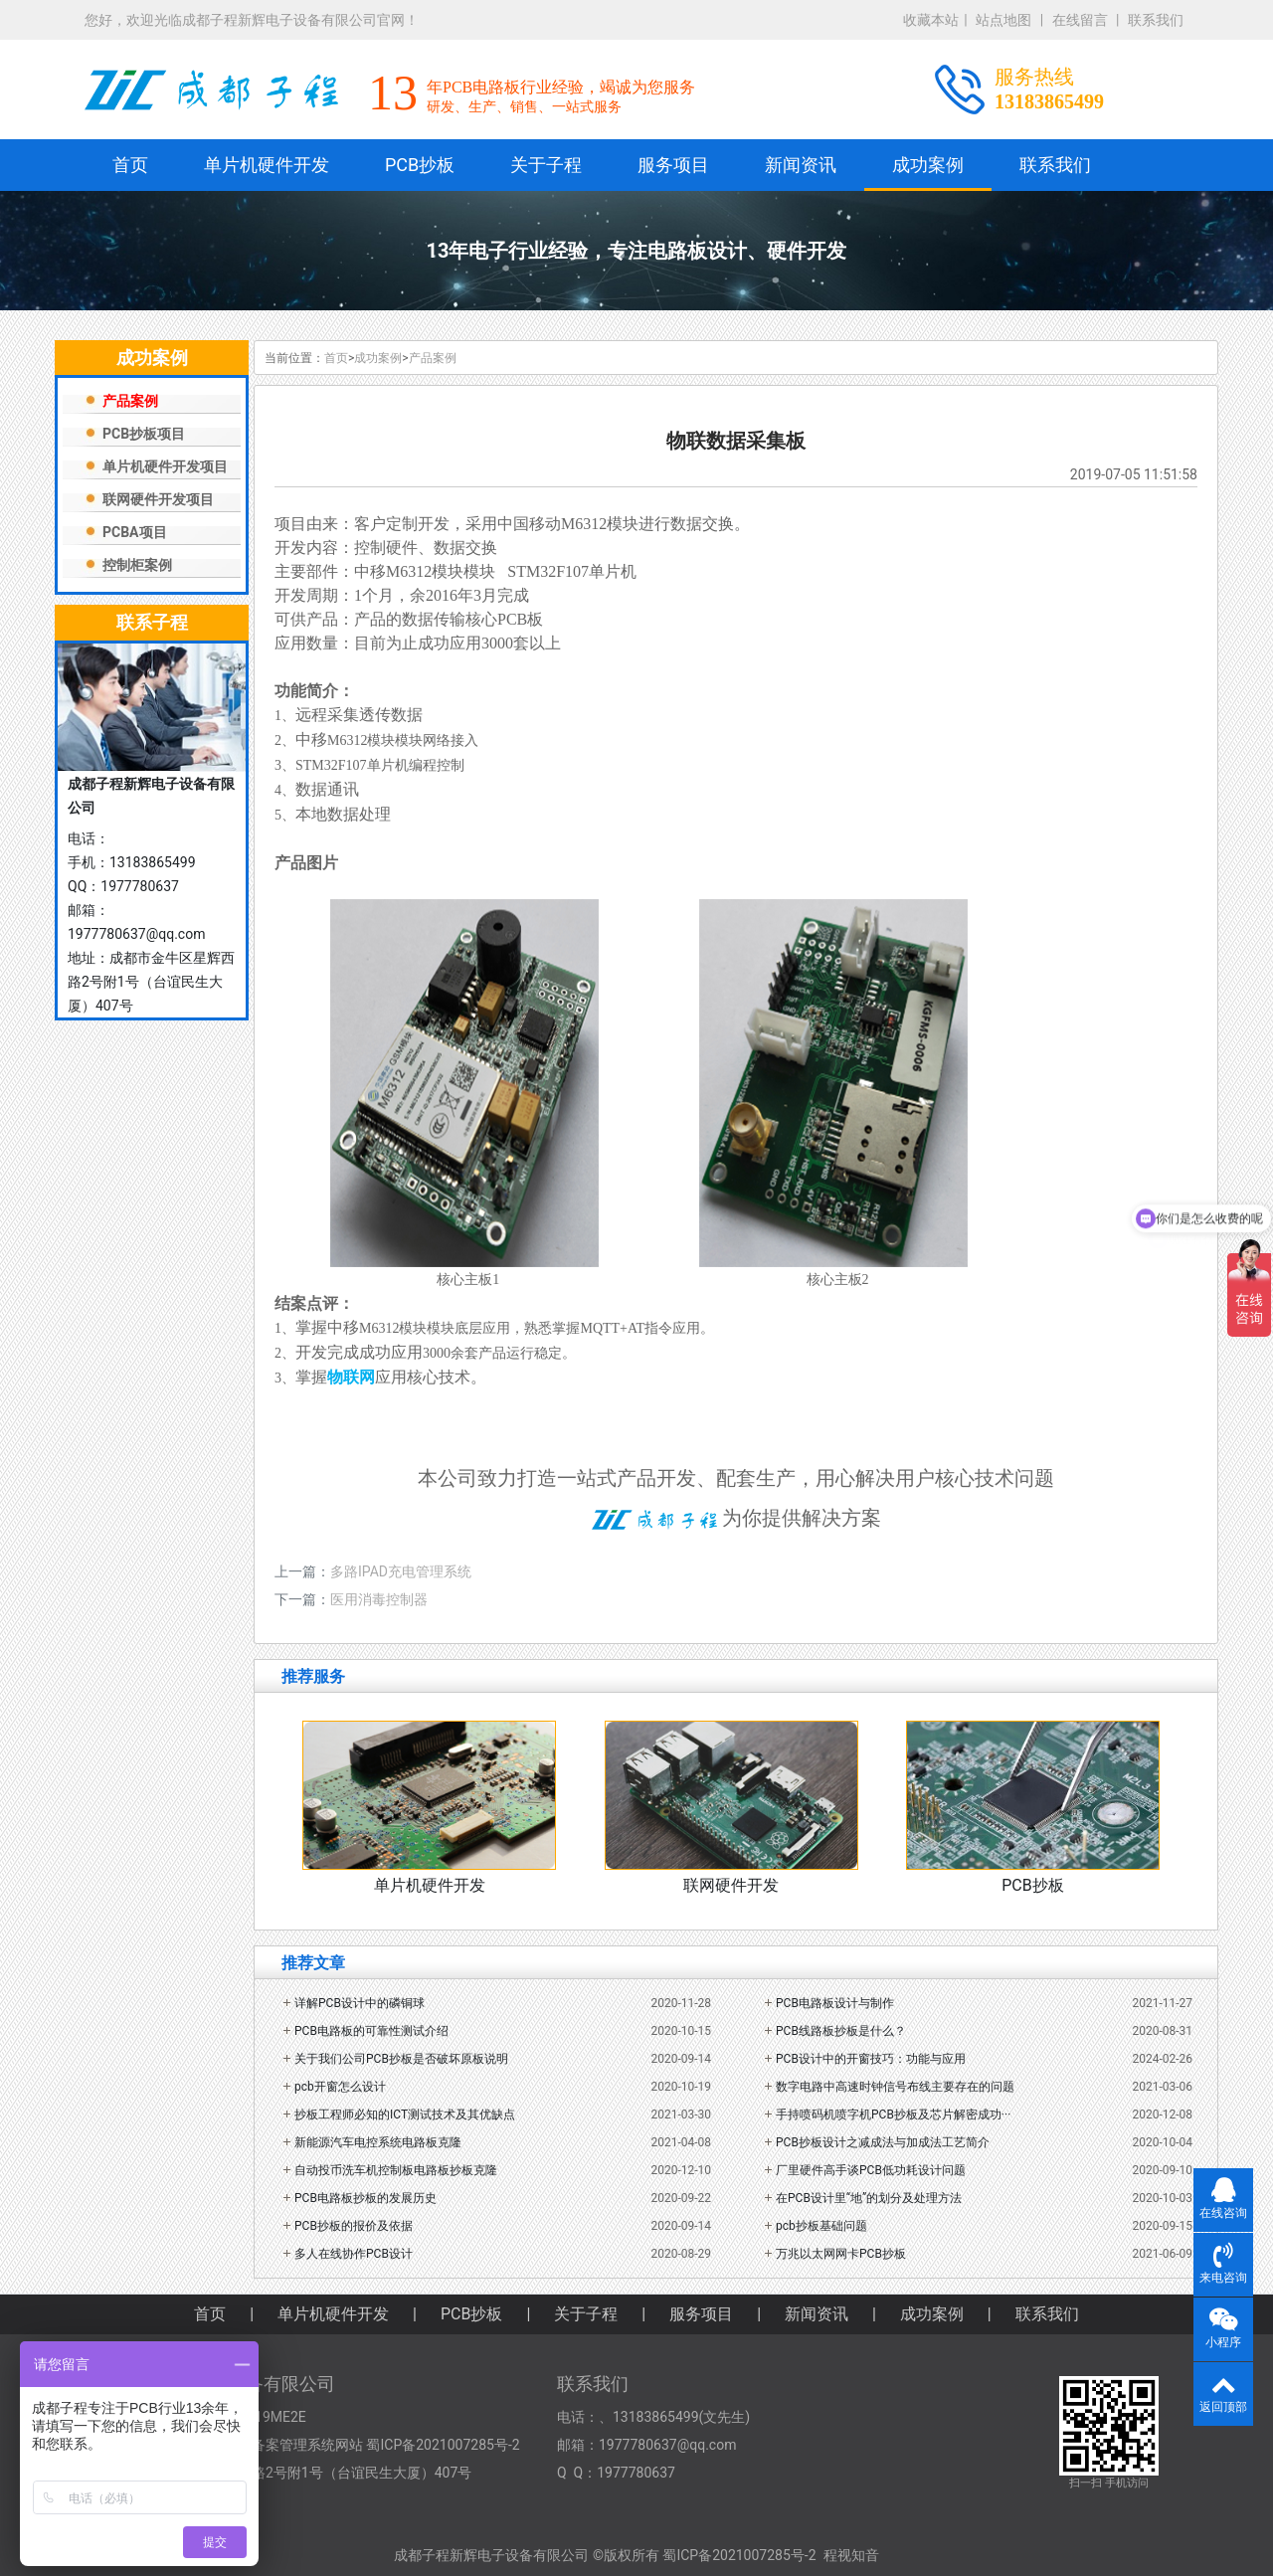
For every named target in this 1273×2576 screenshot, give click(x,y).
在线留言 (1080, 20)
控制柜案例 (137, 565)
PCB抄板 (420, 164)
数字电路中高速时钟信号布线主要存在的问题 (895, 2087)
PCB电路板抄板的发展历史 (365, 2198)
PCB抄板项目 (143, 434)
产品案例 (130, 401)
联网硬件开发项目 (158, 499)
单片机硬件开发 (266, 164)
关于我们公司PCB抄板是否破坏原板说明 (401, 2059)
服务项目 (673, 164)
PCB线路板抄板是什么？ (841, 2031)
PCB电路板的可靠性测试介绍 (371, 2031)
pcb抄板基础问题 (821, 2226)
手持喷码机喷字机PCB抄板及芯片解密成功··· (893, 2114)
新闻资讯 (800, 164)
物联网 (351, 1377)
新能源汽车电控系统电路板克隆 (377, 2142)
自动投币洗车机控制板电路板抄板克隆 (395, 2170)
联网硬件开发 (731, 1885)
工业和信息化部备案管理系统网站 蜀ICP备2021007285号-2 (337, 2445)
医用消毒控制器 (379, 1599)
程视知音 (851, 2555)
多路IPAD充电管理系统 (400, 1571)
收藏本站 (931, 20)
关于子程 (546, 164)
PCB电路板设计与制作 (835, 2003)
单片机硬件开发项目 (165, 466)
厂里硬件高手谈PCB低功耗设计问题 (871, 2170)
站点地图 (1003, 20)
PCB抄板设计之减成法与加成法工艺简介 (883, 2142)
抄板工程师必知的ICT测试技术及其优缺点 (404, 2114)
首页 (130, 164)
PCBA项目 (134, 532)
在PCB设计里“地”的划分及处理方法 (869, 2198)
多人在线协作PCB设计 (353, 2254)
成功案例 (928, 164)
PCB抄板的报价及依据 (353, 2226)
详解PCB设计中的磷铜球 (359, 2003)
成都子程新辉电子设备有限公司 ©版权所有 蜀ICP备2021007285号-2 (605, 2555)
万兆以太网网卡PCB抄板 (841, 2254)
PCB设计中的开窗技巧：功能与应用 (871, 2059)
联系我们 (1155, 20)
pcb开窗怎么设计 (340, 2087)
